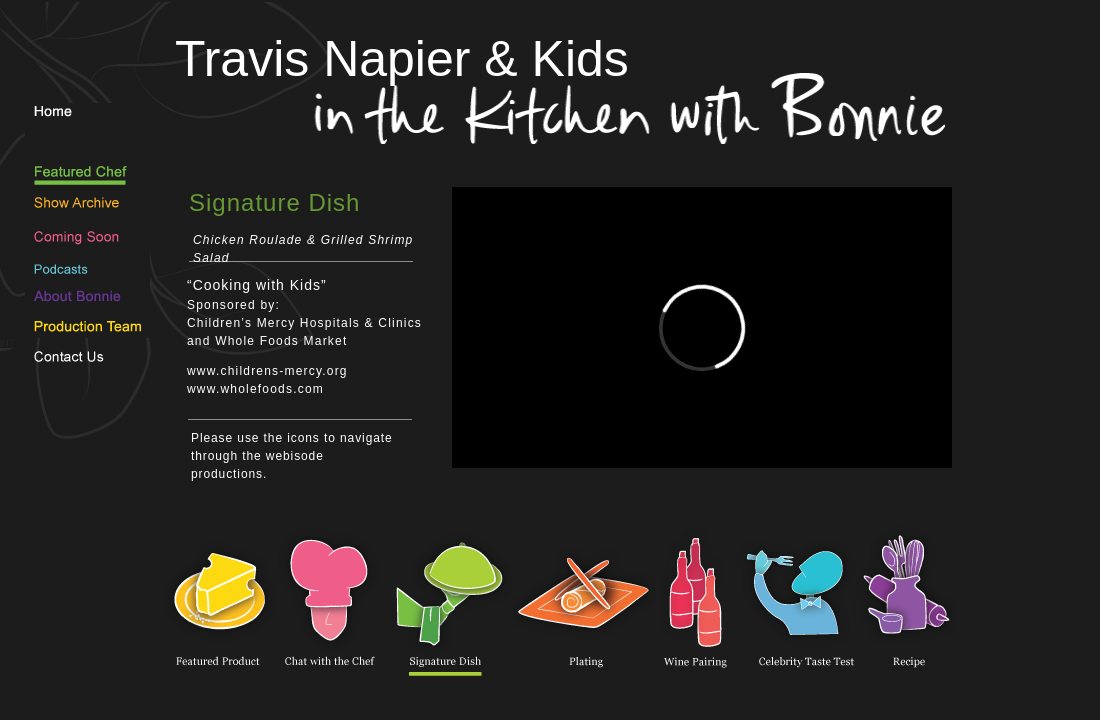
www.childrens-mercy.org (267, 371)
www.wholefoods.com (255, 389)
